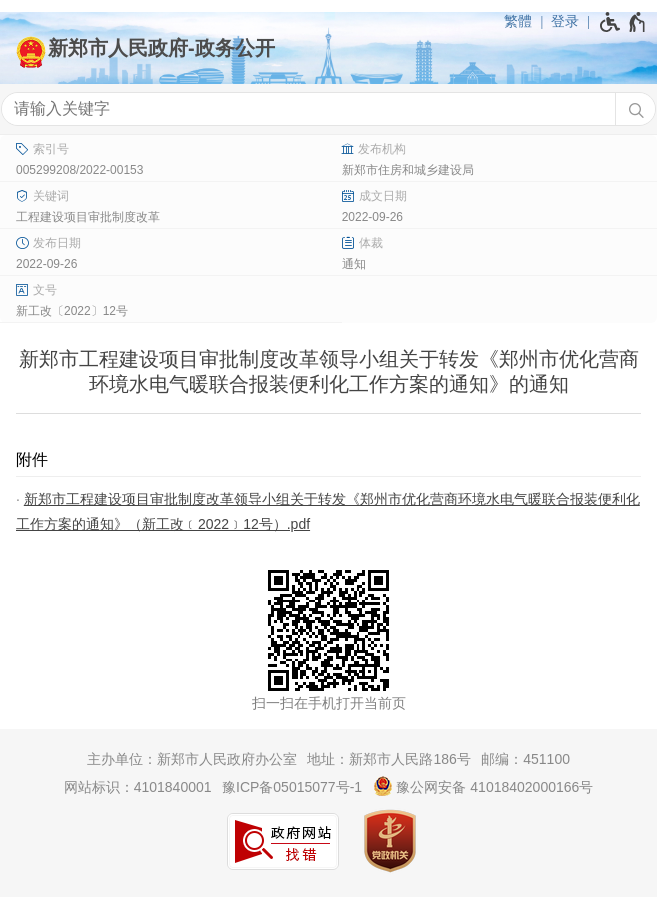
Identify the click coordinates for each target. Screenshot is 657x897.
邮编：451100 (525, 759)
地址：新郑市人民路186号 (388, 759)
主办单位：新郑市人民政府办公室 (192, 759)
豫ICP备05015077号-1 (292, 787)
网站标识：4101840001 (138, 787)
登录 (565, 21)
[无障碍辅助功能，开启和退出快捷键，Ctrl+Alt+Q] (623, 22)
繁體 (518, 21)
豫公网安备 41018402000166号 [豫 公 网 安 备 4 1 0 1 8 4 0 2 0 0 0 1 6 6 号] (483, 786)
